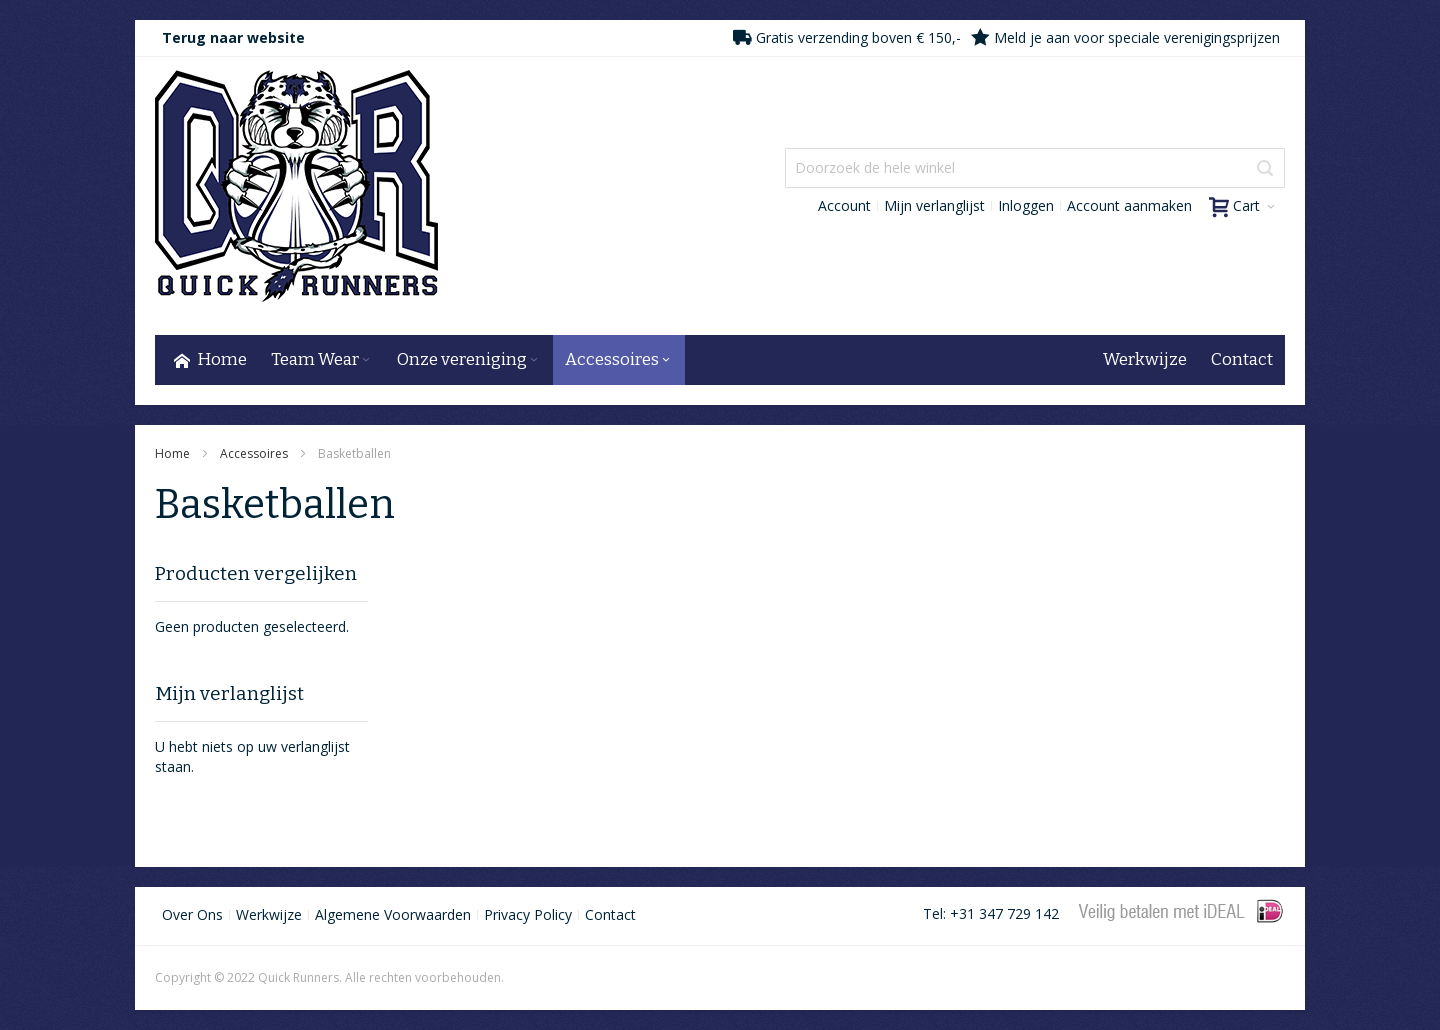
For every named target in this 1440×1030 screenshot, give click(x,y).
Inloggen (1026, 205)
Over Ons (192, 914)
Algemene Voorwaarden (393, 914)
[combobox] (1035, 168)
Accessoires (255, 453)
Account (844, 205)
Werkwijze (269, 914)
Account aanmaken (1129, 205)
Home (174, 453)
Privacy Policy (528, 914)
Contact (610, 914)
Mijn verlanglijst (934, 205)
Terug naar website (233, 37)
